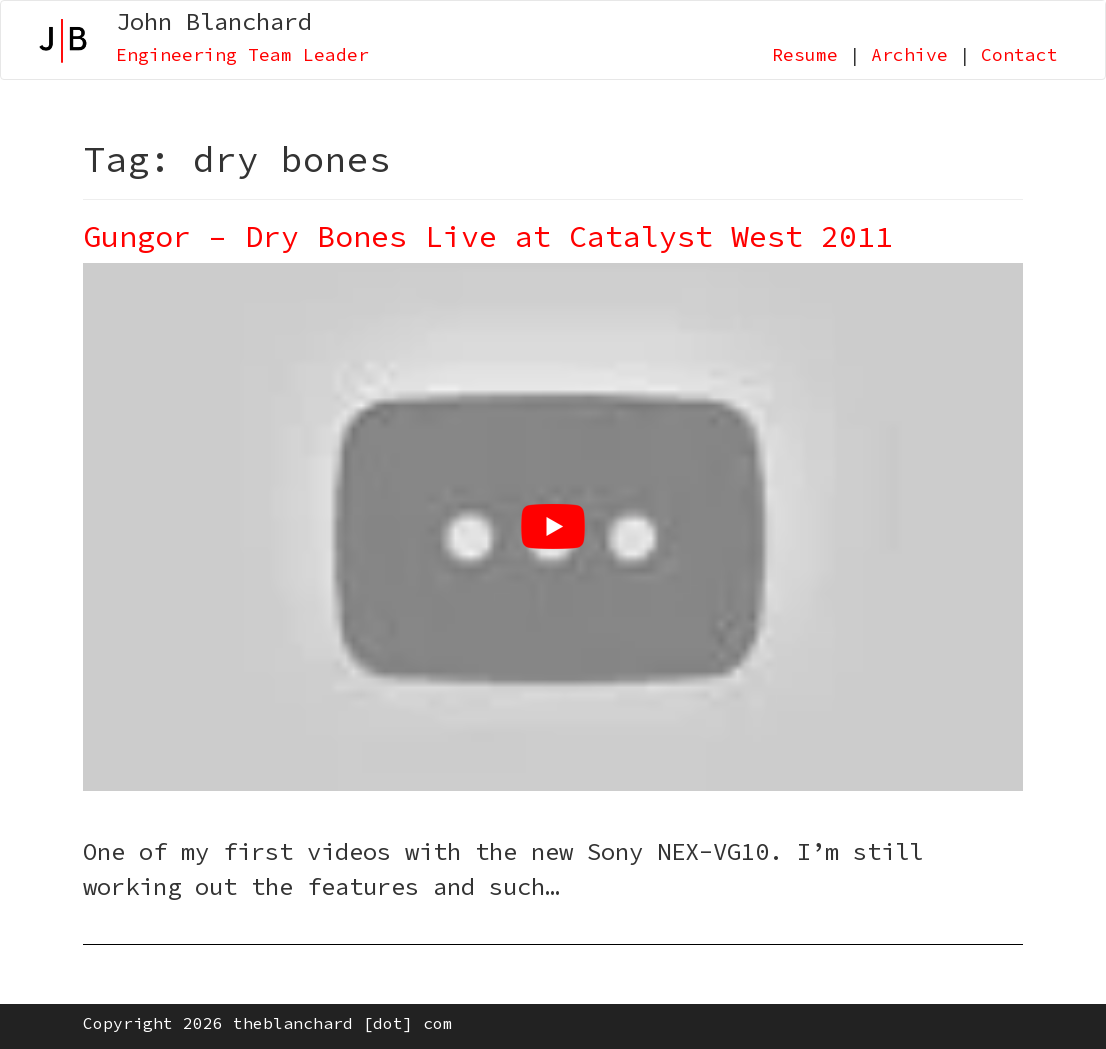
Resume (805, 54)
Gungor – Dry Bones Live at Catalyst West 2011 (488, 236)
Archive (909, 54)
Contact (1019, 54)
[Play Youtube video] (553, 527)
